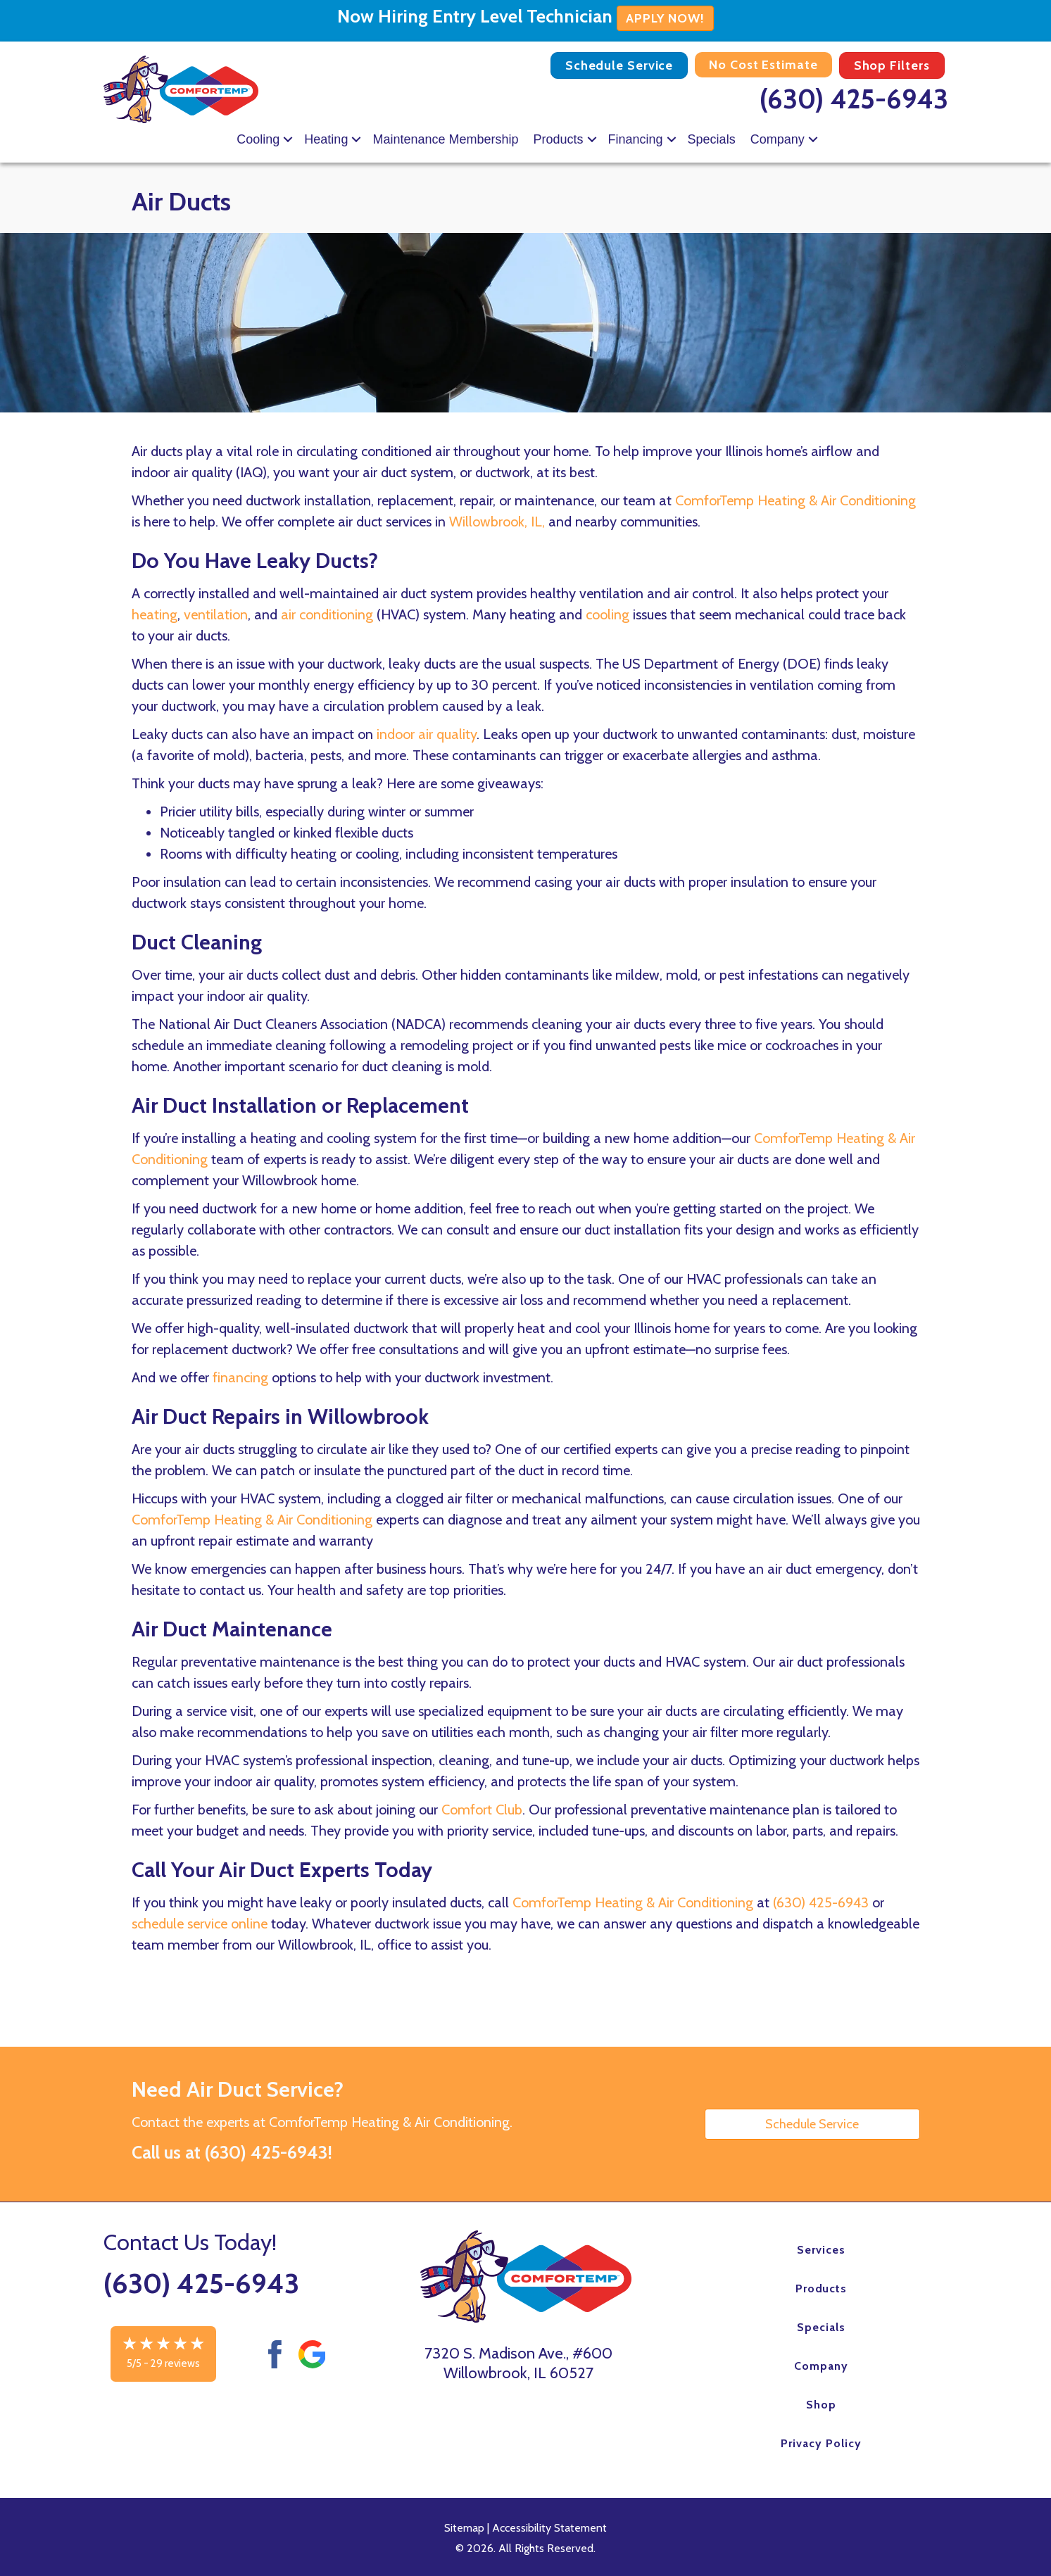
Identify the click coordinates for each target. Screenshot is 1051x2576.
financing (240, 1377)
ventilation (216, 614)
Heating (326, 139)
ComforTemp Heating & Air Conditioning (795, 500)
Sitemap (464, 2527)
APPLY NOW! (665, 18)
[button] (287, 139)
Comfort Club (481, 1809)
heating (154, 614)
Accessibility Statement (549, 2527)
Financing (635, 139)
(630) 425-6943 (854, 98)
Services (821, 2249)
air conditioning (327, 614)
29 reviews (175, 2363)
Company (777, 139)
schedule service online (200, 1923)
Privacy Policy (821, 2443)
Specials (712, 139)
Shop (821, 2404)
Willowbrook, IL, (497, 521)
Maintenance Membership (445, 139)
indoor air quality (427, 734)
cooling (607, 614)
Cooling (258, 139)
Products (559, 139)
